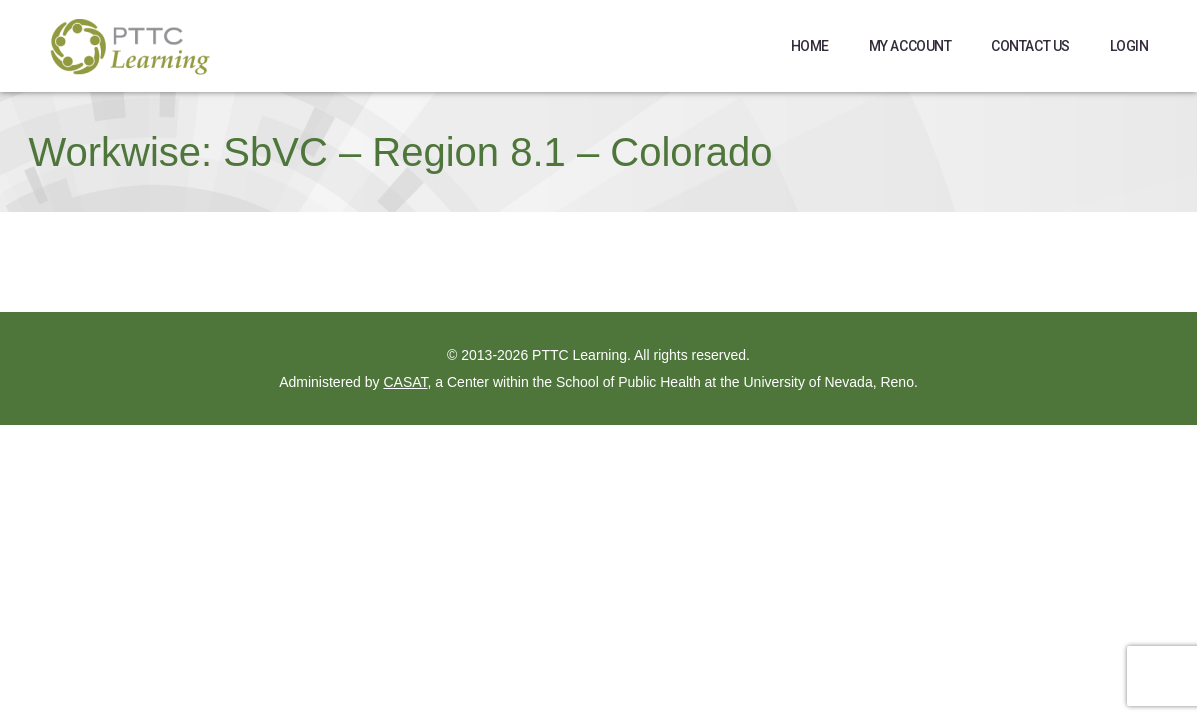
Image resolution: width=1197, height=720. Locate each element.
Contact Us (1030, 46)
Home (810, 46)
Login (1129, 46)
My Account (910, 46)
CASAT (405, 382)
